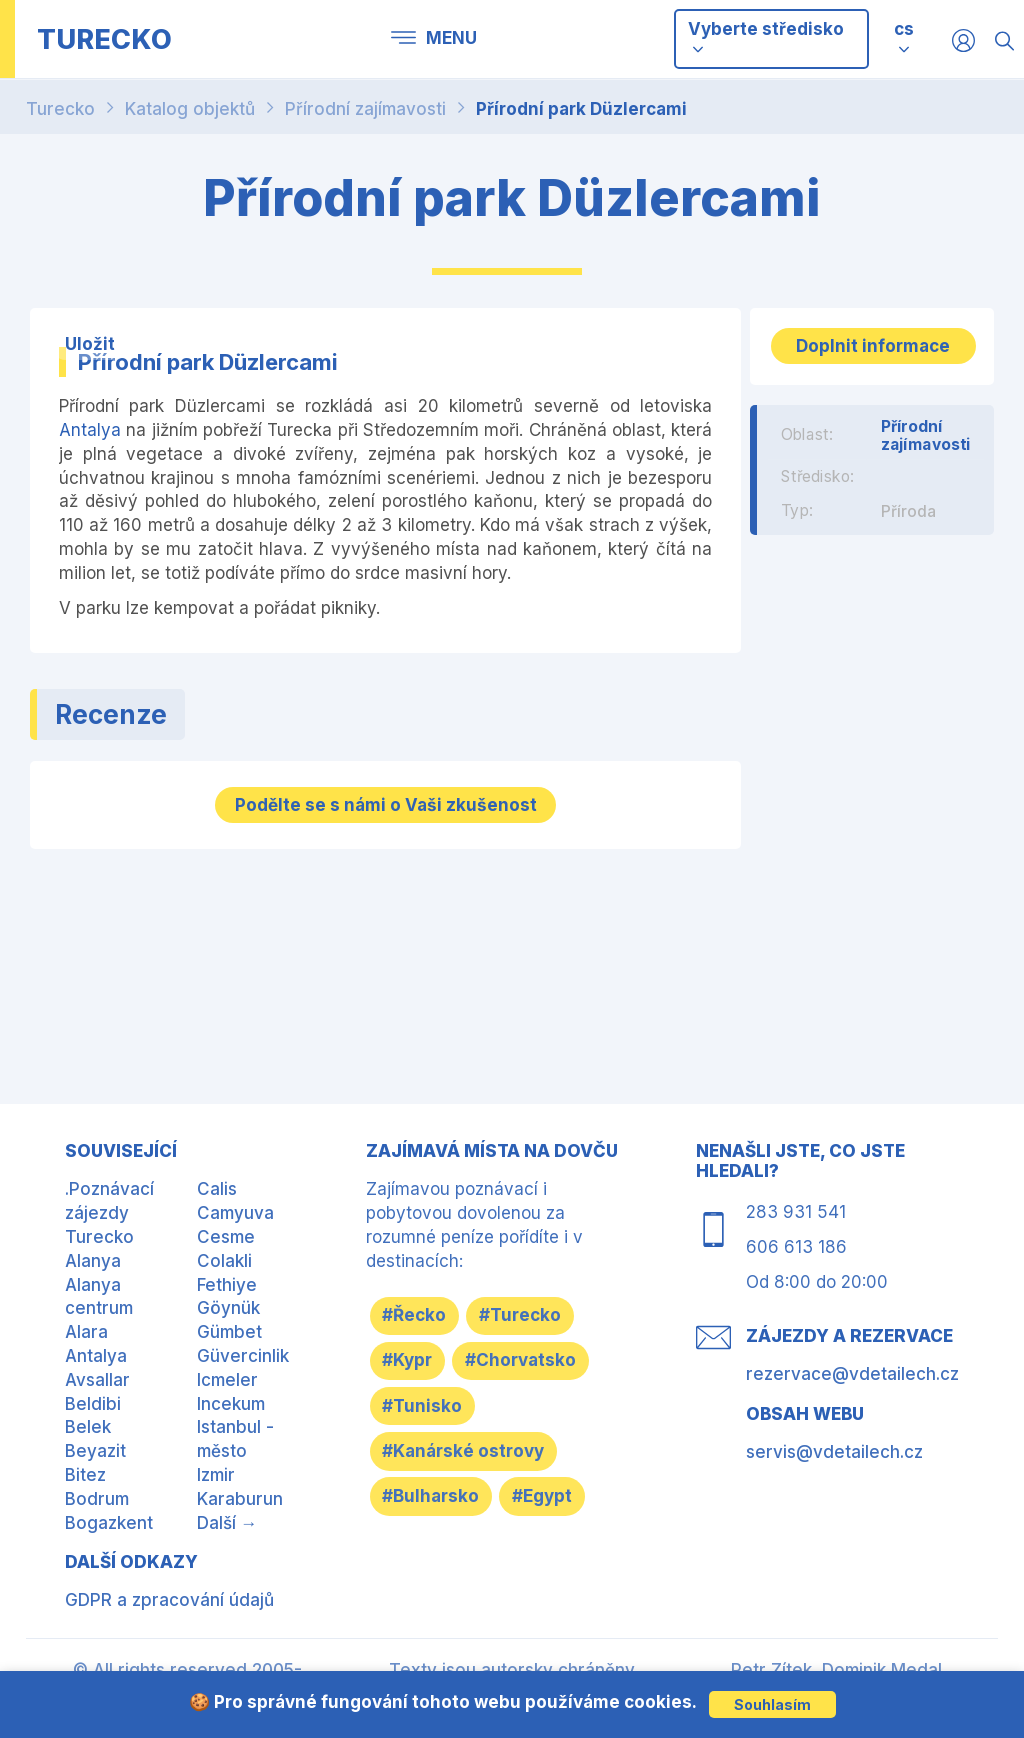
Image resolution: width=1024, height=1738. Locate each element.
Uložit (90, 343)
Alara (86, 1327)
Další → (227, 1518)
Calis (217, 1184)
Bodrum (97, 1494)
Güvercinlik (243, 1351)
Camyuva (235, 1208)
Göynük (228, 1303)
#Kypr (416, 1359)
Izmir (216, 1470)
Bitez (85, 1470)
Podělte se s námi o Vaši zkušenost (386, 802)
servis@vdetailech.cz (834, 1447)
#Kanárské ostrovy (472, 1503)
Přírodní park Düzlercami (581, 109)
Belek (88, 1422)
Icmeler (227, 1375)
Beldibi (93, 1399)
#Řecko (423, 1312)
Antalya (90, 430)
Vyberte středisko (766, 38)
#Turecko (546, 1312)
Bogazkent (109, 1518)
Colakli (224, 1256)
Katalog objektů (190, 109)
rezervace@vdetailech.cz (852, 1369)
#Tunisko (431, 1455)
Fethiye (227, 1280)
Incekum (231, 1399)
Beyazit (95, 1446)
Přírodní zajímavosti (365, 109)
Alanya (93, 1256)
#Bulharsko (439, 1551)
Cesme (226, 1232)
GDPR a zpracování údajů (169, 1595)
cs (904, 29)
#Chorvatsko (446, 1407)
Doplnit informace (872, 357)
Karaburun (240, 1494)
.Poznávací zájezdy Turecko (109, 1208)
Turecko (60, 109)
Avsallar (97, 1375)
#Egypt (421, 1598)
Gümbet (229, 1327)
